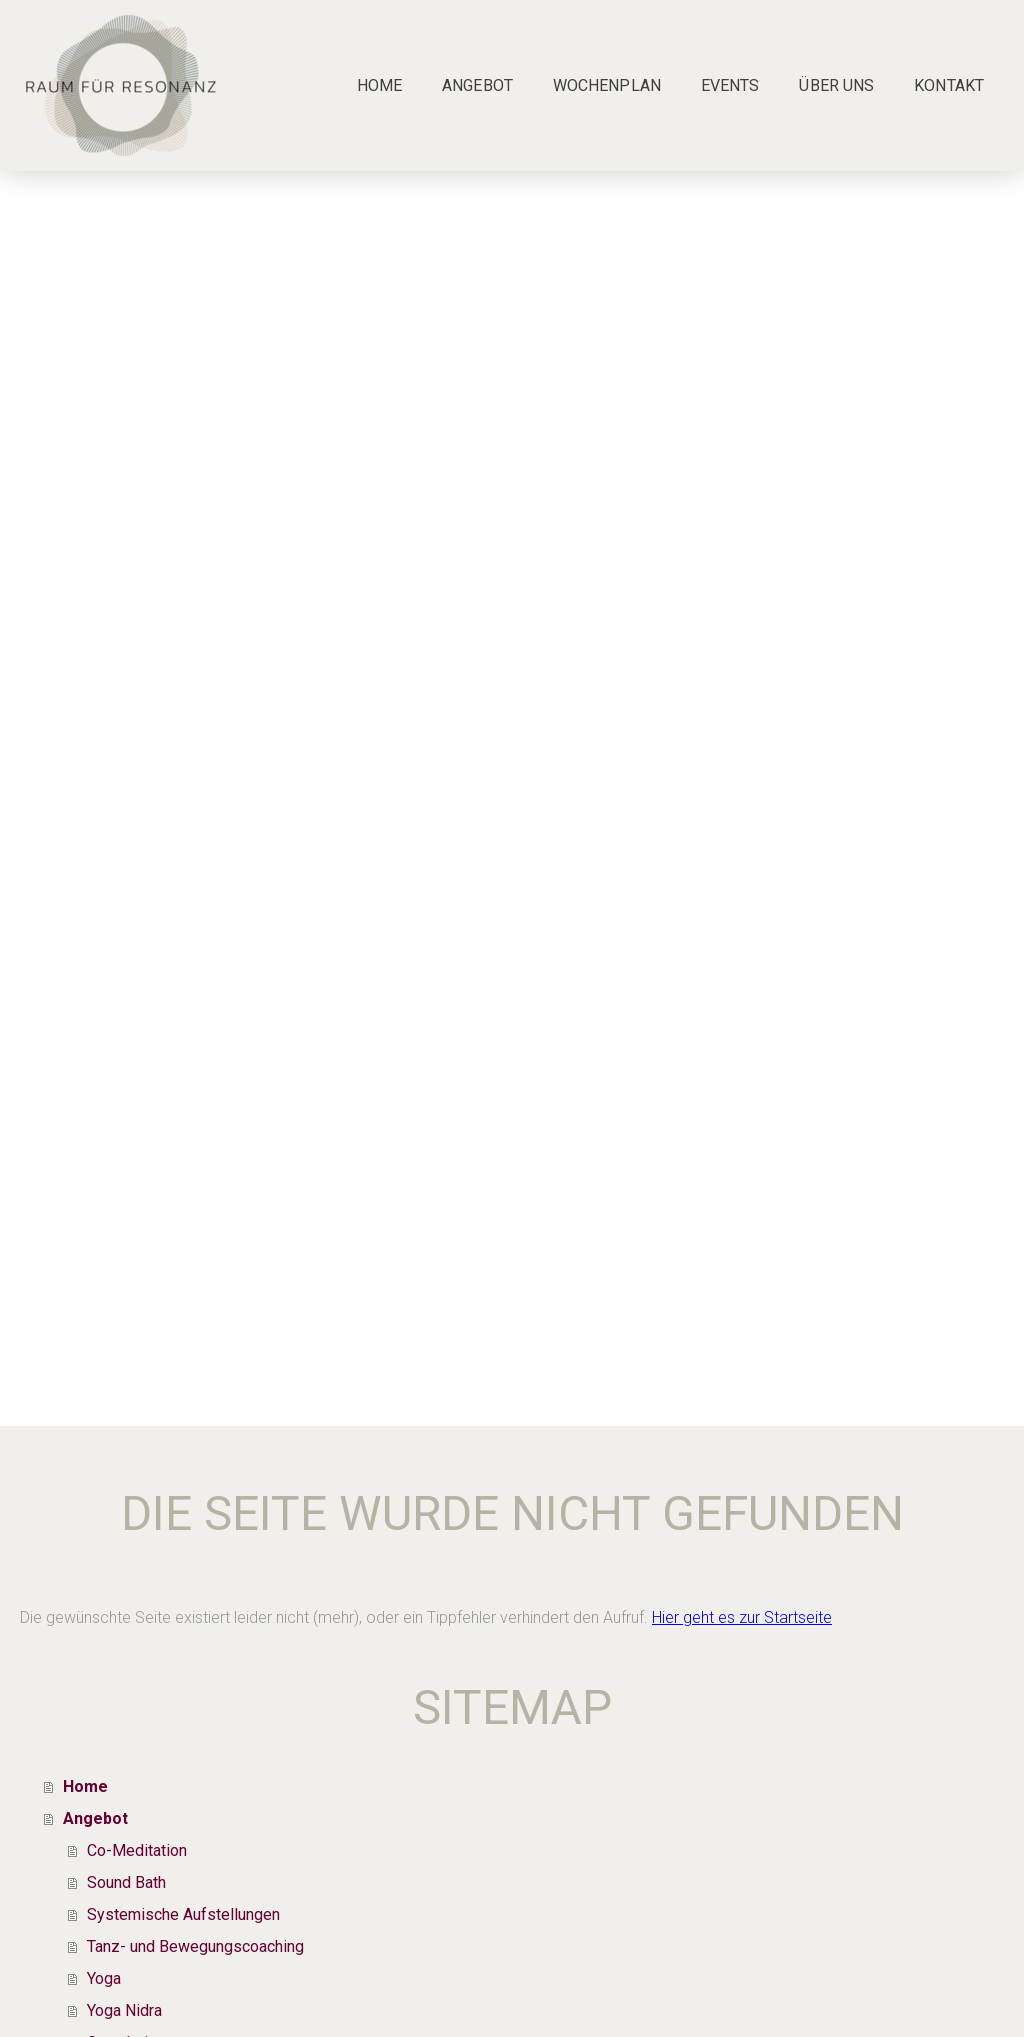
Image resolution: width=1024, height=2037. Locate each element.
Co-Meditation (137, 1850)
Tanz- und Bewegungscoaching (195, 1946)
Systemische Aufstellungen (183, 1914)
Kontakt (949, 85)
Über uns (836, 85)
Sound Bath (126, 1882)
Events (730, 85)
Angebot (477, 85)
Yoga (104, 1978)
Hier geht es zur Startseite (742, 1617)
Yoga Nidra (124, 2010)
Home (379, 85)
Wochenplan (607, 85)
